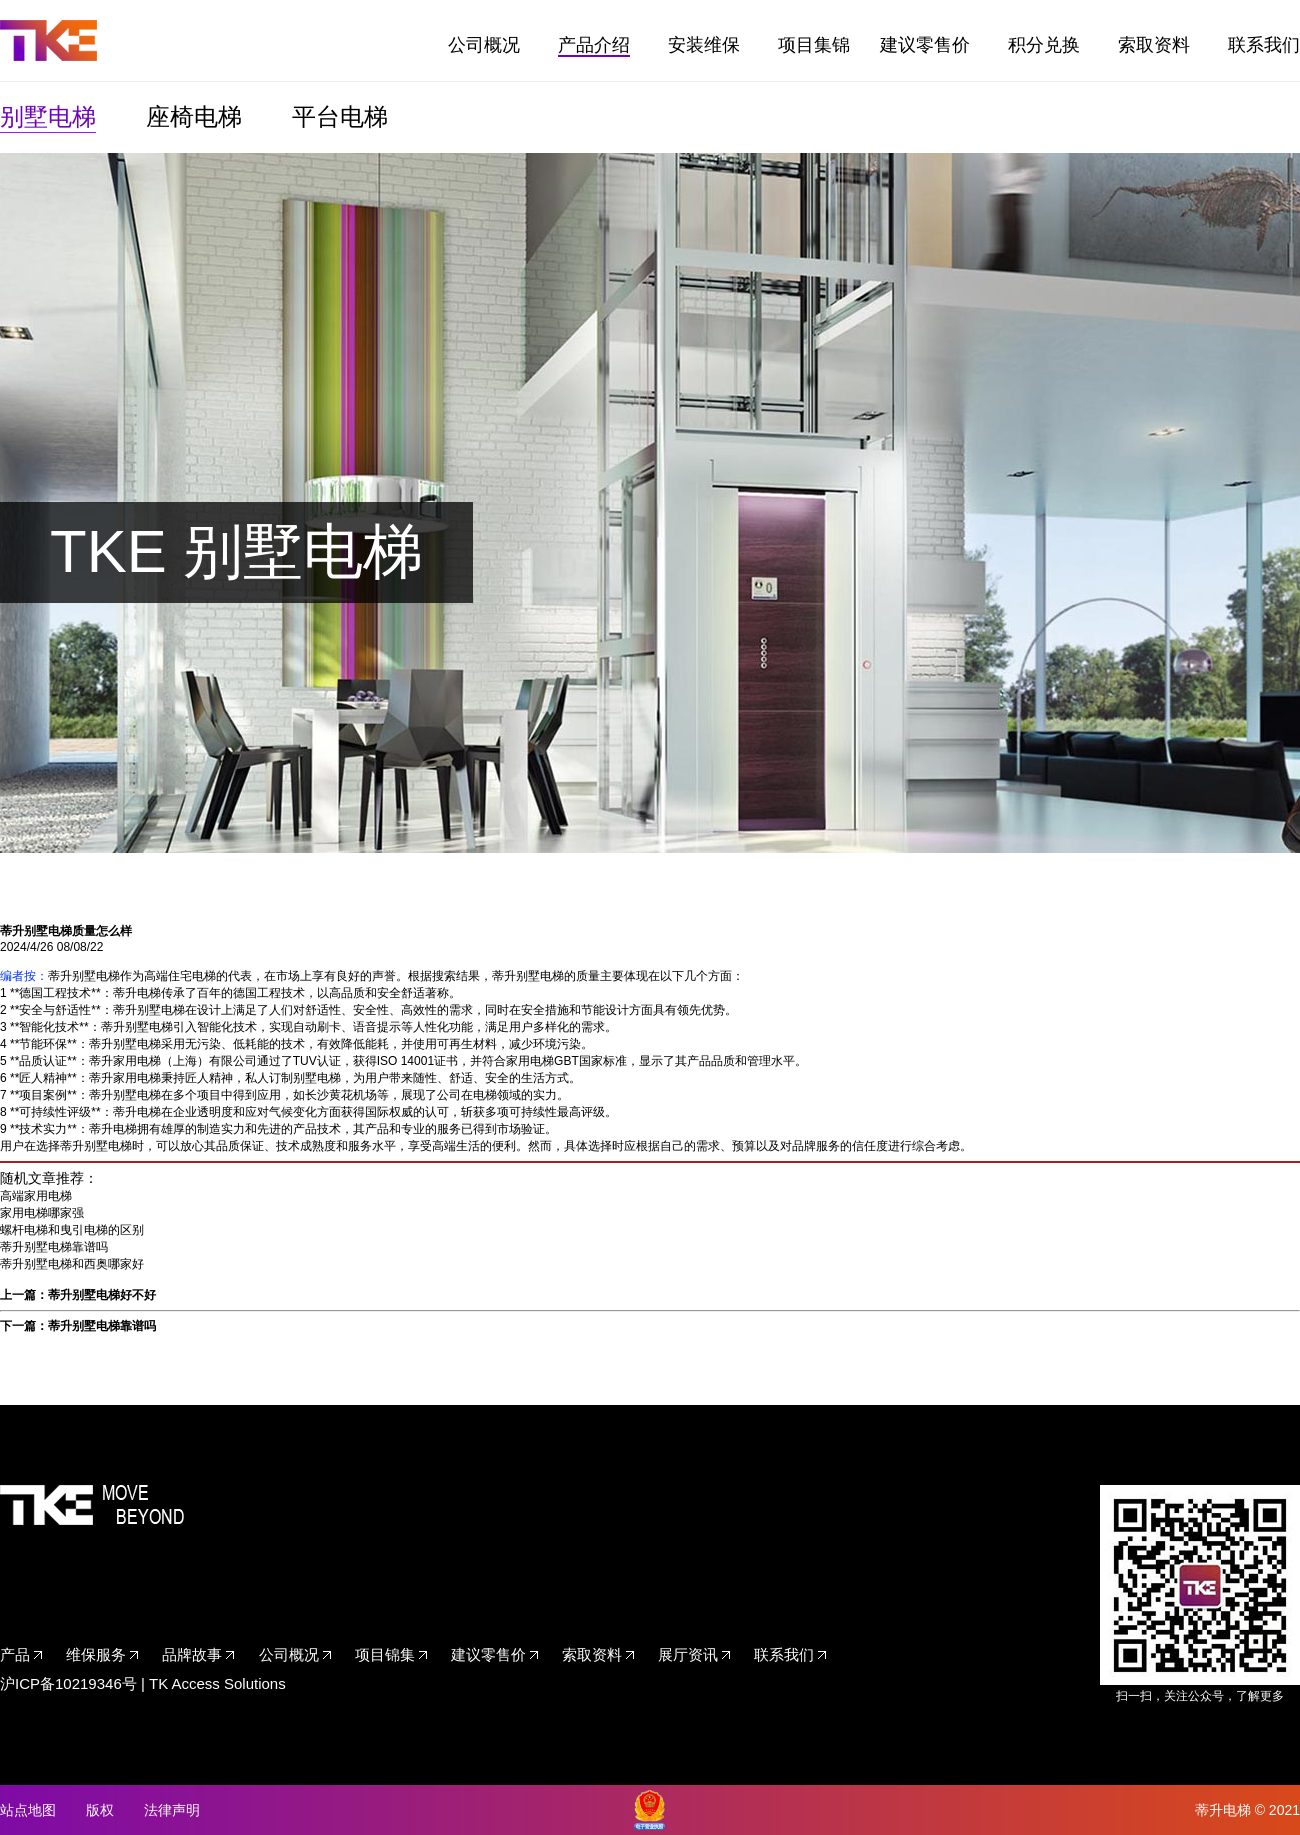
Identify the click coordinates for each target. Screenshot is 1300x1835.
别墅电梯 (48, 116)
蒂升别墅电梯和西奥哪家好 (72, 1264)
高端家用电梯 (36, 1196)
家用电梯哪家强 (42, 1213)
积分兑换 (1044, 45)
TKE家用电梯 (48, 40)
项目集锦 (814, 45)
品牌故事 (192, 1654)
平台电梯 (340, 116)
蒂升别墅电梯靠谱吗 (54, 1247)
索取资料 (1154, 45)
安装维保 (704, 45)
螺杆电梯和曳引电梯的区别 (72, 1230)
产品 (15, 1654)
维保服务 (96, 1654)
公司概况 (484, 45)
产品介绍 (594, 45)
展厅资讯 (688, 1654)
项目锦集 (385, 1654)
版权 (100, 1810)
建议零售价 (925, 45)
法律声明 (172, 1810)
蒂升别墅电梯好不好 (102, 1295)
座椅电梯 (194, 116)
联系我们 (1264, 45)
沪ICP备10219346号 (68, 1683)
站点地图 (28, 1810)
